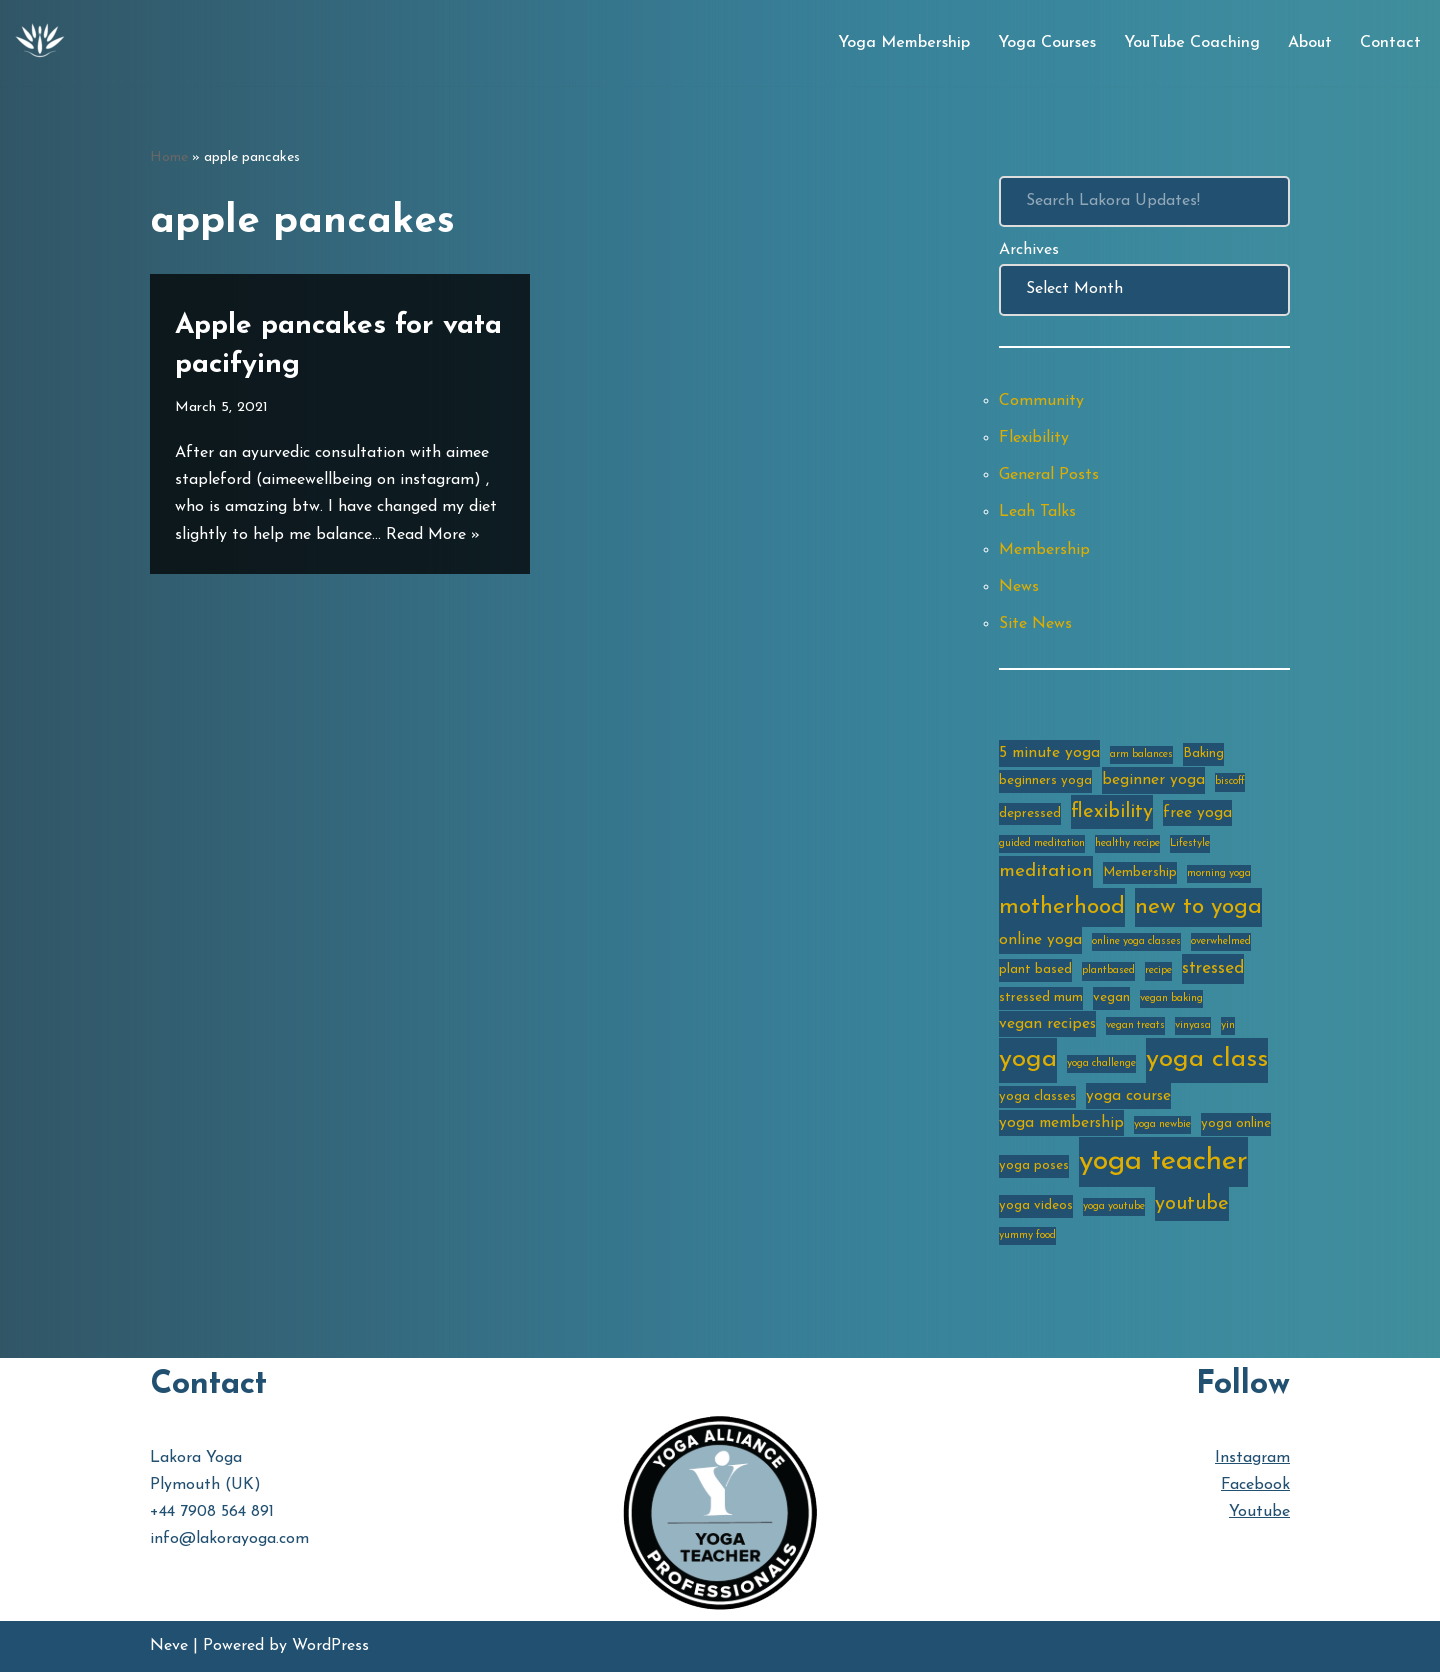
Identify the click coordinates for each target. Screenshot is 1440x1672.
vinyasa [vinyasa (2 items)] (1193, 1025)
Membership (1044, 550)
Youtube (1259, 1512)
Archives (1029, 250)
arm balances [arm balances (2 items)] (1141, 754)
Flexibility (1034, 438)
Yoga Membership (904, 43)
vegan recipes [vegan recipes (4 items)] (1047, 1024)
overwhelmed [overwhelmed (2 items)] (1221, 941)
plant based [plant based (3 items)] (1035, 969)
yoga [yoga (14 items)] (1028, 1059)
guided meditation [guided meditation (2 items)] (1042, 843)
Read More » (433, 535)
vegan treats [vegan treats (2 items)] (1135, 1025)
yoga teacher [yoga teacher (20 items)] (1163, 1161)
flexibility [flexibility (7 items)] (1112, 812)
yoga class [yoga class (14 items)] (1207, 1059)
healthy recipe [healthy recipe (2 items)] (1127, 843)
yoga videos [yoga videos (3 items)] (1036, 1205)
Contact (1390, 43)
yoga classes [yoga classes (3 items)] (1037, 1096)
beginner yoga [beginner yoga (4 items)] (1153, 780)
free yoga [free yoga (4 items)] (1197, 813)
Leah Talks (1037, 512)
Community (1041, 401)
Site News (1035, 624)
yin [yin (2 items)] (1228, 1025)
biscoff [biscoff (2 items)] (1230, 781)
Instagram (1252, 1458)
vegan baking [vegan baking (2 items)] (1171, 998)
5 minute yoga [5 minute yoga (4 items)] (1049, 753)
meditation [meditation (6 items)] (1046, 871)
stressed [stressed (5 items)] (1213, 968)
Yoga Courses (1047, 43)
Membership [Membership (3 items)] (1140, 872)
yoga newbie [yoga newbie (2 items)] (1162, 1124)
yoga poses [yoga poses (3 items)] (1034, 1165)
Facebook (1255, 1485)
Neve (169, 1646)
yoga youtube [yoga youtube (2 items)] (1114, 1206)
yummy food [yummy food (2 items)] (1027, 1235)
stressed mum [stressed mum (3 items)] (1041, 997)
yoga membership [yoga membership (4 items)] (1061, 1123)
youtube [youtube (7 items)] (1192, 1204)
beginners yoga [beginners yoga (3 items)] (1045, 780)
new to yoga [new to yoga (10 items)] (1198, 907)
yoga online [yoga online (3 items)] (1236, 1123)
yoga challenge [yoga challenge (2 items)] (1101, 1063)
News (1019, 587)
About (1310, 43)
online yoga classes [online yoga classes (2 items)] (1136, 941)
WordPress (330, 1646)
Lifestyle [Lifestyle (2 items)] (1190, 843)
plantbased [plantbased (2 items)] (1108, 970)
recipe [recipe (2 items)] (1158, 970)
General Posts (1049, 475)
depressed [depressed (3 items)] (1030, 813)
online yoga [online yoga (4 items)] (1040, 940)
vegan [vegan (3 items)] (1111, 997)
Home (169, 157)
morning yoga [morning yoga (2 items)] (1219, 873)
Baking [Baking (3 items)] (1203, 753)
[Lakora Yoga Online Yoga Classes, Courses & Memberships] (40, 43)
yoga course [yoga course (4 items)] (1128, 1096)
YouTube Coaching (1192, 43)
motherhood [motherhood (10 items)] (1062, 907)
